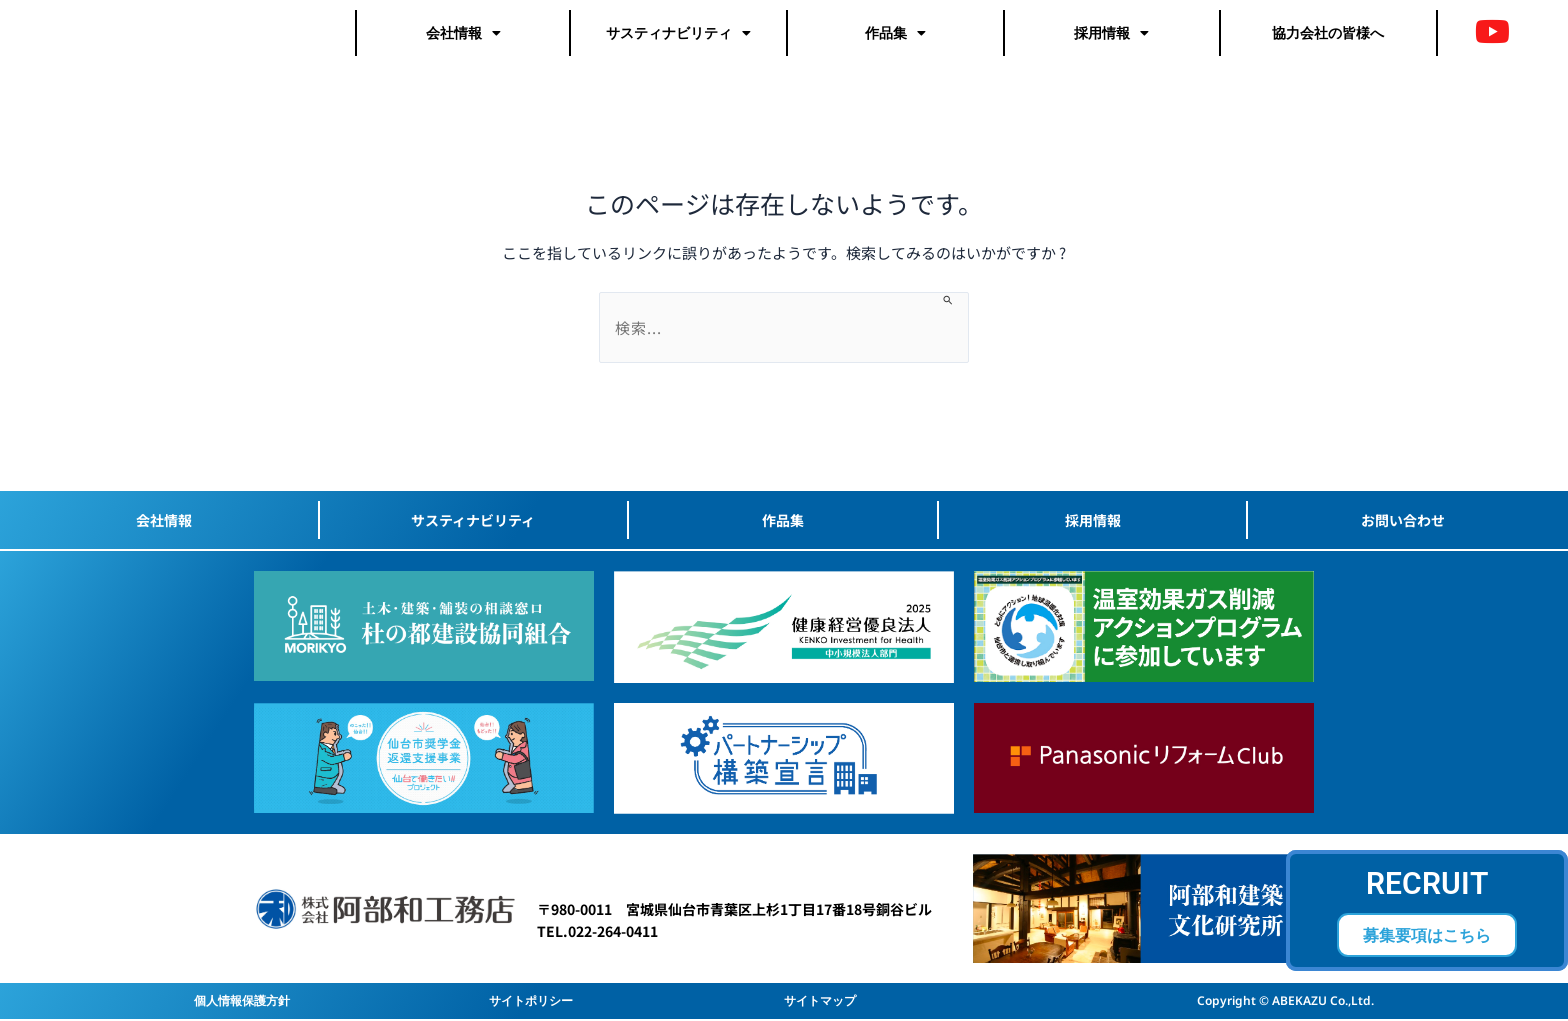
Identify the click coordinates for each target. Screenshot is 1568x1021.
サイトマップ (820, 1000)
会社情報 (463, 40)
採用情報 (1111, 40)
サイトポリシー (531, 1000)
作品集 (895, 40)
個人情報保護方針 (242, 1000)
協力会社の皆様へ (1328, 39)
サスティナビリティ (678, 40)
